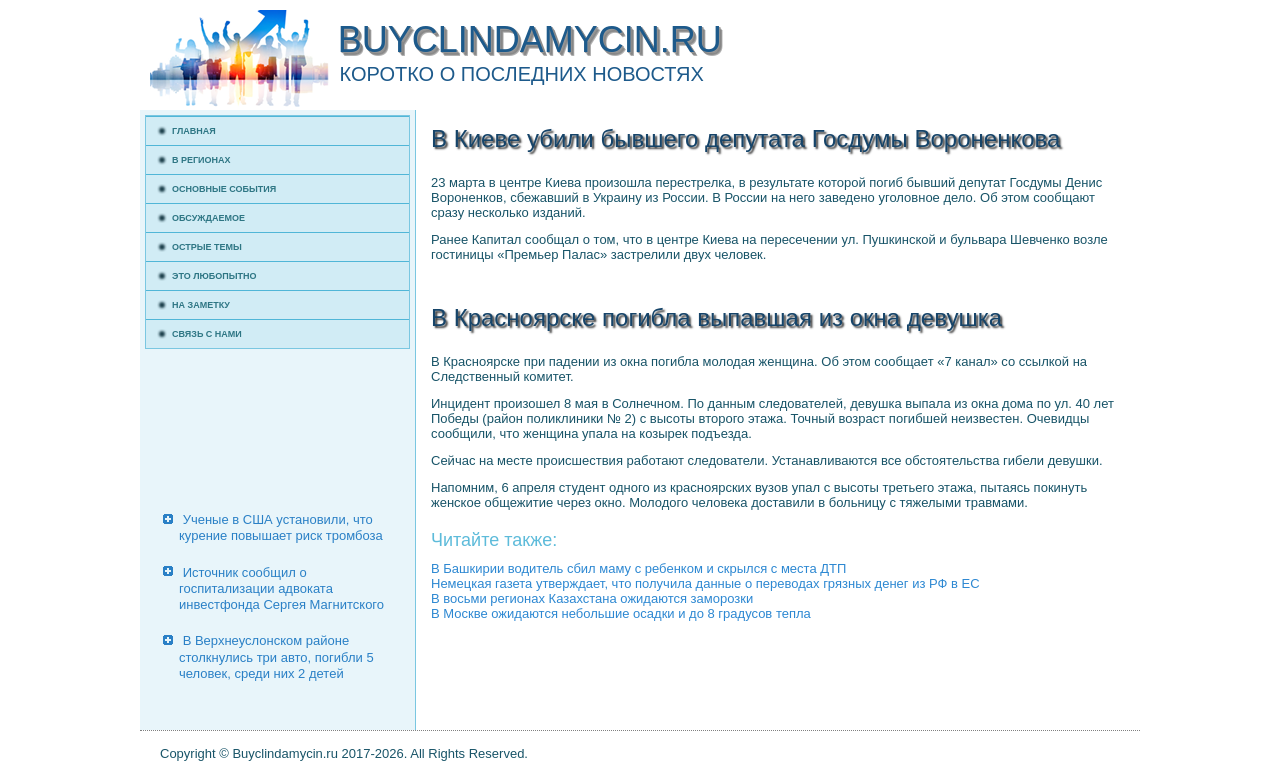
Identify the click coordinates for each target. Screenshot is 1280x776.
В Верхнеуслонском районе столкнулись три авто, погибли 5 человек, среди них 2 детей (276, 657)
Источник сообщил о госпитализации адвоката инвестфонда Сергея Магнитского (281, 589)
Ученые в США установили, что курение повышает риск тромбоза (281, 527)
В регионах (201, 160)
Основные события (224, 189)
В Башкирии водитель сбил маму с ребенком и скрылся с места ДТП (638, 568)
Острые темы (207, 247)
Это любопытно (214, 276)
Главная (194, 131)
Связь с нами (207, 334)
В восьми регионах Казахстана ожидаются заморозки (592, 598)
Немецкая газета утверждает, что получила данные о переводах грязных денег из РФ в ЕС (705, 583)
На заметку (201, 305)
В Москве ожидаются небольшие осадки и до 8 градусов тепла (621, 613)
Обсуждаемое (208, 218)
